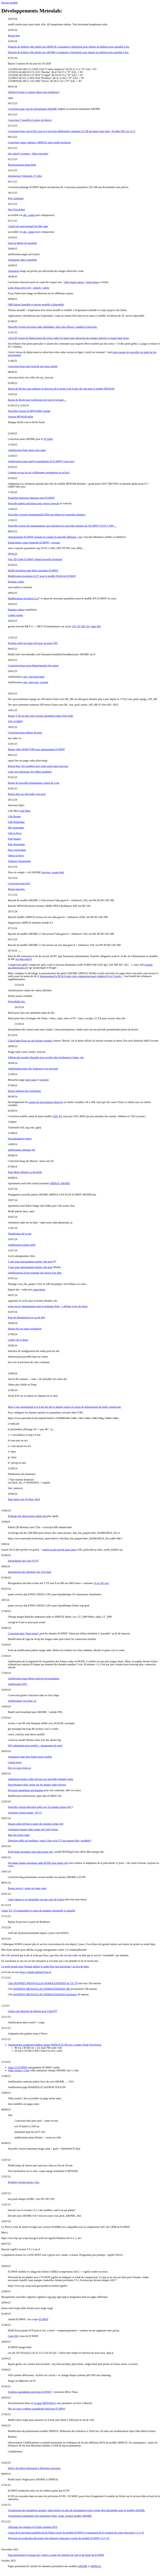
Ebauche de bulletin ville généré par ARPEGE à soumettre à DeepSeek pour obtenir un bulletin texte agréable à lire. (69, 46)
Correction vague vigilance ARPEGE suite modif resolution (39, 142)
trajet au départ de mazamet (22, 243)
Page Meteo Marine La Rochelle (25, 1172)
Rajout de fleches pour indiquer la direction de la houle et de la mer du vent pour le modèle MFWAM (61, 388)
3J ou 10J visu (101, 1583)
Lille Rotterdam (16, 822)
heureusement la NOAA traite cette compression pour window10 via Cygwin (80, 976)
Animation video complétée (22, 259)
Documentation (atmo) (20, 1138)
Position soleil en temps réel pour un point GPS (33, 643)
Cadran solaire (15, 615)
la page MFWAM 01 (45, 2403)
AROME (65, 1183)
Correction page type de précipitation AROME (32, 109)
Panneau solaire (16, 609)
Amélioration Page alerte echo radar (27, 450)
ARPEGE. (95, 2566)
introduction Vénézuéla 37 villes (25, 176)
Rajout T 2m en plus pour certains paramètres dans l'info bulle (40, 715)
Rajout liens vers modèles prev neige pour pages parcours (38, 766)
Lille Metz (25, 810)
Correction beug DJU (19, 883)
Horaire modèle (9, 2)
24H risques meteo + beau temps (81, 282)
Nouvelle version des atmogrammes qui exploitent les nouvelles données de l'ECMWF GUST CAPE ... (62, 525)
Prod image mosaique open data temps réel (30, 1851)
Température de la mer (20, 1233)
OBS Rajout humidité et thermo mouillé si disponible (36, 304)
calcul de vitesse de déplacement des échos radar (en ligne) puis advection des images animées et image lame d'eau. (68, 338)
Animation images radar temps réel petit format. (33, 1829)
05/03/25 (12, 553)
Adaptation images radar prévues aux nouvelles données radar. (41, 1779)
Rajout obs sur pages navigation (24, 1328)
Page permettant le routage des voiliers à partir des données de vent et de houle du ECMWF (56, 2555)
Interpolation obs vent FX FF (23, 1560)
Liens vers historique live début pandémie (30, 771)
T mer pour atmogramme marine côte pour (30, 1261)
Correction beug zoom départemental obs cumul (33, 665)
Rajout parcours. (16, 889)
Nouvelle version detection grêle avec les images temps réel (39, 1807)
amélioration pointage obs (21, 1149)
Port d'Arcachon (16, 209)
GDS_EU (57, 1116)
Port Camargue (16, 198)
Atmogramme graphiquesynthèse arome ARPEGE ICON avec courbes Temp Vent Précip (54, 2044)
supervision (38, 1289)
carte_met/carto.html (33, 676)
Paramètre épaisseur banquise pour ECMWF (31, 497)
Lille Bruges (14, 816)
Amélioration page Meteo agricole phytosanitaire (34, 1678)
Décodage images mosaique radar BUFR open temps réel (38, 1863)
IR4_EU (86, 626)
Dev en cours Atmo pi (19, 1768)
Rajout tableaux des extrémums (24, 1091)
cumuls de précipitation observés (45, 1102)
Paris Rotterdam (16, 844)
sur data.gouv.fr (23, 959)
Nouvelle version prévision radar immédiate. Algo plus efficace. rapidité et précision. (52, 326)
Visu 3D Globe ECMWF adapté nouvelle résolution (35, 559)
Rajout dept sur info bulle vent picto (27, 794)
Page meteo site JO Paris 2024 (24, 1499)
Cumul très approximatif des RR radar (28, 226)
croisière (44, 1079)
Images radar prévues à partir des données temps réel (35, 1823)
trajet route (31, 1079)
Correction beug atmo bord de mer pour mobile (33, 366)
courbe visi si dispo (18, 1339)
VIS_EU (76, 626)
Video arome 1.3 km (18, 2070)
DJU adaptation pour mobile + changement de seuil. (35, 1745)
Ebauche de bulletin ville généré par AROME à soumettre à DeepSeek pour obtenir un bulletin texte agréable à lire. (68, 52)
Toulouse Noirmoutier (19, 861)
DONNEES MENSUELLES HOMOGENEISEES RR (41, 1988)
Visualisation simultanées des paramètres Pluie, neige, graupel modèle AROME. (50, 2516)
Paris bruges (14, 838)
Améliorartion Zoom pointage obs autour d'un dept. (35, 1272)
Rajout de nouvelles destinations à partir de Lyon (33, 783)
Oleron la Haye (16, 855)
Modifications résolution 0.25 (23, 598)
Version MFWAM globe (20, 416)
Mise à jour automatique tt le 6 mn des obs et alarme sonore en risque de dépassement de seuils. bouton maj (64, 1407)
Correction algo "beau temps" (24, 1633)
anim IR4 (96, 626)
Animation (13, 271)
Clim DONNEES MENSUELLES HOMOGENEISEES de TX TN (43, 1983)
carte (10, 97)
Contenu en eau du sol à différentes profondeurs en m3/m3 (38, 472)
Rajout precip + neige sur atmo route (27, 1888)
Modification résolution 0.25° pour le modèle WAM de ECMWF (42, 576)
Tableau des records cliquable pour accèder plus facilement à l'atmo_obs (46, 1057)
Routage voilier (16, 581)
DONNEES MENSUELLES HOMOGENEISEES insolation (45, 1994)
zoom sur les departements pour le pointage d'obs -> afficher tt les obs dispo (48, 1306)
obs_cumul (28, 215)
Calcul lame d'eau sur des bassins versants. (30, 1040)
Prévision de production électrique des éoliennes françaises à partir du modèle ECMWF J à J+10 (58, 2538)
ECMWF (43, 2319)
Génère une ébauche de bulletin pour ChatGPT (32, 2011)
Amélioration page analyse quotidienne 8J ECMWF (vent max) (41, 461)
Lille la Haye (15, 833)
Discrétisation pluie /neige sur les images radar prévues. (37, 1784)
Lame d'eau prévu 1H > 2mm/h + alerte (28, 287)
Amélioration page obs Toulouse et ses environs (33, 1068)
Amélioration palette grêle (21, 1244)
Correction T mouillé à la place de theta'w (30, 120)
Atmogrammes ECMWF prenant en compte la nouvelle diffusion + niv (45, 537)
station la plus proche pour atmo (59, 1549)
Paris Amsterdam (17, 850)
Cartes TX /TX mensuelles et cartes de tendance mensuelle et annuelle (38, 1910)
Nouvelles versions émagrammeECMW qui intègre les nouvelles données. (47, 514)
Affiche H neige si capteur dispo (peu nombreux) (33, 92)
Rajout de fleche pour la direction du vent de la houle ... (37, 399)
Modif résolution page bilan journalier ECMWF (33, 570)
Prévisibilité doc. (17, 1001)
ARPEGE (55, 1183)
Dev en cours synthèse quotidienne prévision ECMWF (36, 2408)
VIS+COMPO (15, 721)
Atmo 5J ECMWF (18, 2067)
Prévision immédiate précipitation (25, 1790)
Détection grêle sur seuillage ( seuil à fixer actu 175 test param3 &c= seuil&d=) (50, 1840)
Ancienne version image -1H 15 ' (25, 1812)
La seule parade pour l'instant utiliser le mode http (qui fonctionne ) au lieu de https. (45, 1966)
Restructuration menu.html (22, 164)
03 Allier (48, 439)
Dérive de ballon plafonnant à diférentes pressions (34, 2468)
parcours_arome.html (53, 872)
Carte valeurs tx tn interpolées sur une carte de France (36, 1899)
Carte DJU (13, 2336)
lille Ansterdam (16, 827)
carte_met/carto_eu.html (35, 682)
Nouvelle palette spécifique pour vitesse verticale (34, 503)
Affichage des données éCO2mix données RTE (32, 2527)
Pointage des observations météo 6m (27, 1516)
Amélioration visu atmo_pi (22, 1700)
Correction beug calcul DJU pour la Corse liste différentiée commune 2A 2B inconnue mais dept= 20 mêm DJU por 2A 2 (71, 131)
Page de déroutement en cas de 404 (26, 1317)
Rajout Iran (14, 35)
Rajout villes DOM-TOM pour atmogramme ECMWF (36, 749)
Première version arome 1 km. (24, 2182)
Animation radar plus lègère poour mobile (30, 1756)
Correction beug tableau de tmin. (25, 732)
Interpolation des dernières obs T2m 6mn (29, 1572)
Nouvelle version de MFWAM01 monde (29, 411)
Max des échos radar (19, 1835)
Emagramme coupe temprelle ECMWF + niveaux (34, 542)
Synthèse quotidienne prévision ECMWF (30, 2392)
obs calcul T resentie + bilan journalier (28, 153)
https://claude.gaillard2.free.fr (35, 1972)
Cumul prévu (15, 1762)
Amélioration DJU (17, 1684)
